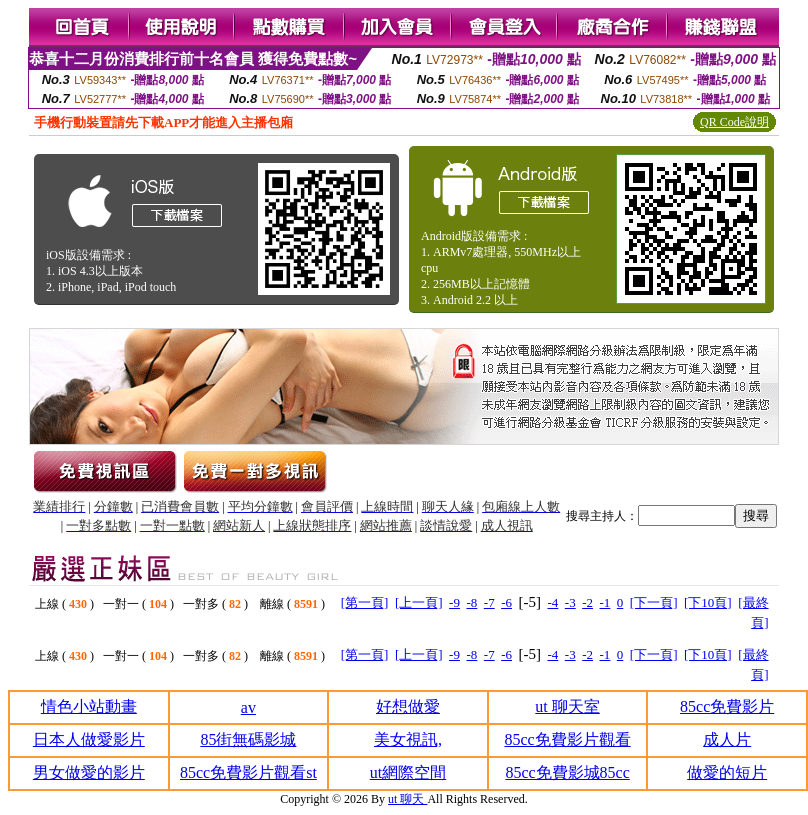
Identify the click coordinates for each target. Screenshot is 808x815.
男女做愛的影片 (89, 772)
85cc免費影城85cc (567, 772)
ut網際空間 (408, 772)
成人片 (727, 739)
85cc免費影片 (727, 706)
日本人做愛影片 (89, 739)
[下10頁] (708, 602)
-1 (605, 602)
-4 (552, 602)
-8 (471, 602)
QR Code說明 (734, 122)
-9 (454, 602)
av (248, 707)
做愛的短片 (727, 772)
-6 (506, 602)
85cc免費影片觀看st (248, 772)
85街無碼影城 (248, 739)
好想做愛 (408, 706)
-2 (587, 602)
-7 (489, 602)
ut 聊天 (407, 799)
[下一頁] (654, 602)
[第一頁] (365, 602)
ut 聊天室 (567, 706)
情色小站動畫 (89, 706)
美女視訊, (408, 739)
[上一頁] (419, 602)
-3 (570, 602)
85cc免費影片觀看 (567, 739)
